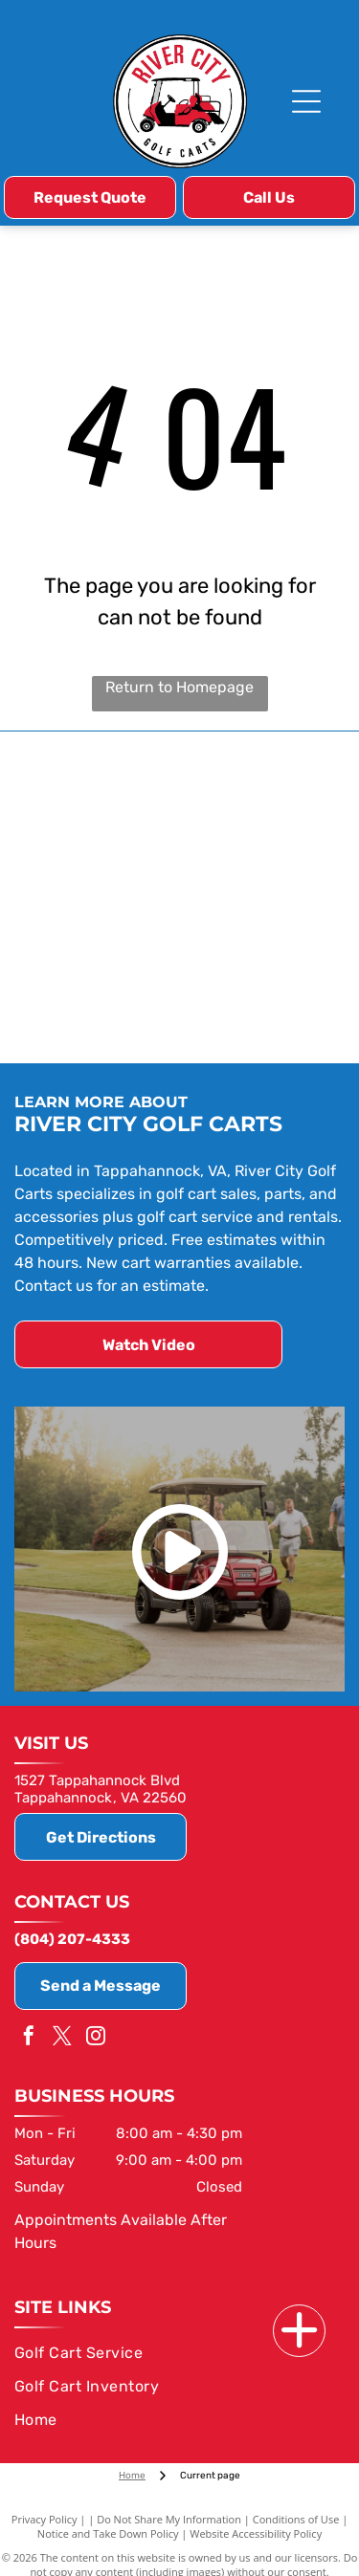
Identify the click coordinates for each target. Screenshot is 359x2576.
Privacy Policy (44, 2519)
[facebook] (28, 2038)
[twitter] (62, 2038)
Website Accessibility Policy (256, 2533)
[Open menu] (306, 101)
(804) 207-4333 (72, 1939)
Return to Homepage (179, 687)
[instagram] (95, 2038)
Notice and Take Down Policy (108, 2533)
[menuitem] (176, 2352)
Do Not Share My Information (169, 2519)
